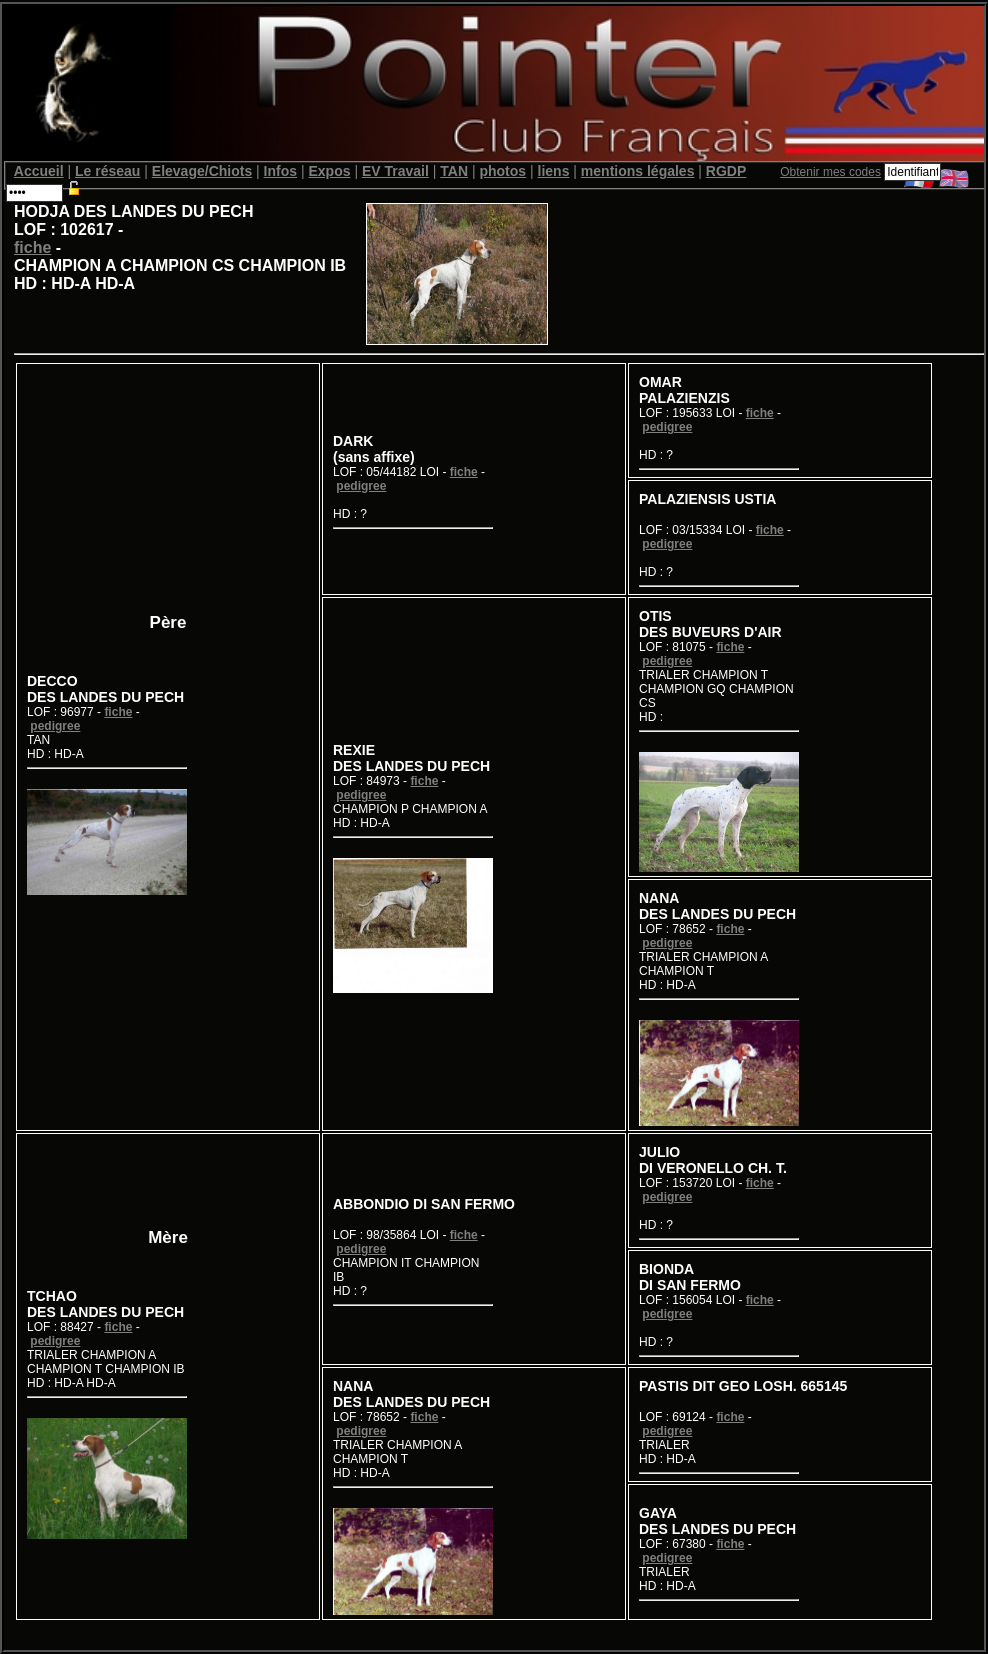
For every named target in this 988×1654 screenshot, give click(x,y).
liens (554, 171)
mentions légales (638, 171)
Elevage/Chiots (202, 171)
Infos (280, 171)
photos (502, 171)
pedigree (55, 726)
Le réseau (107, 171)
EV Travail (395, 171)
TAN (454, 171)
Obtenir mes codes (830, 172)
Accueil (39, 171)
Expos (329, 171)
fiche (32, 247)
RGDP (726, 171)
